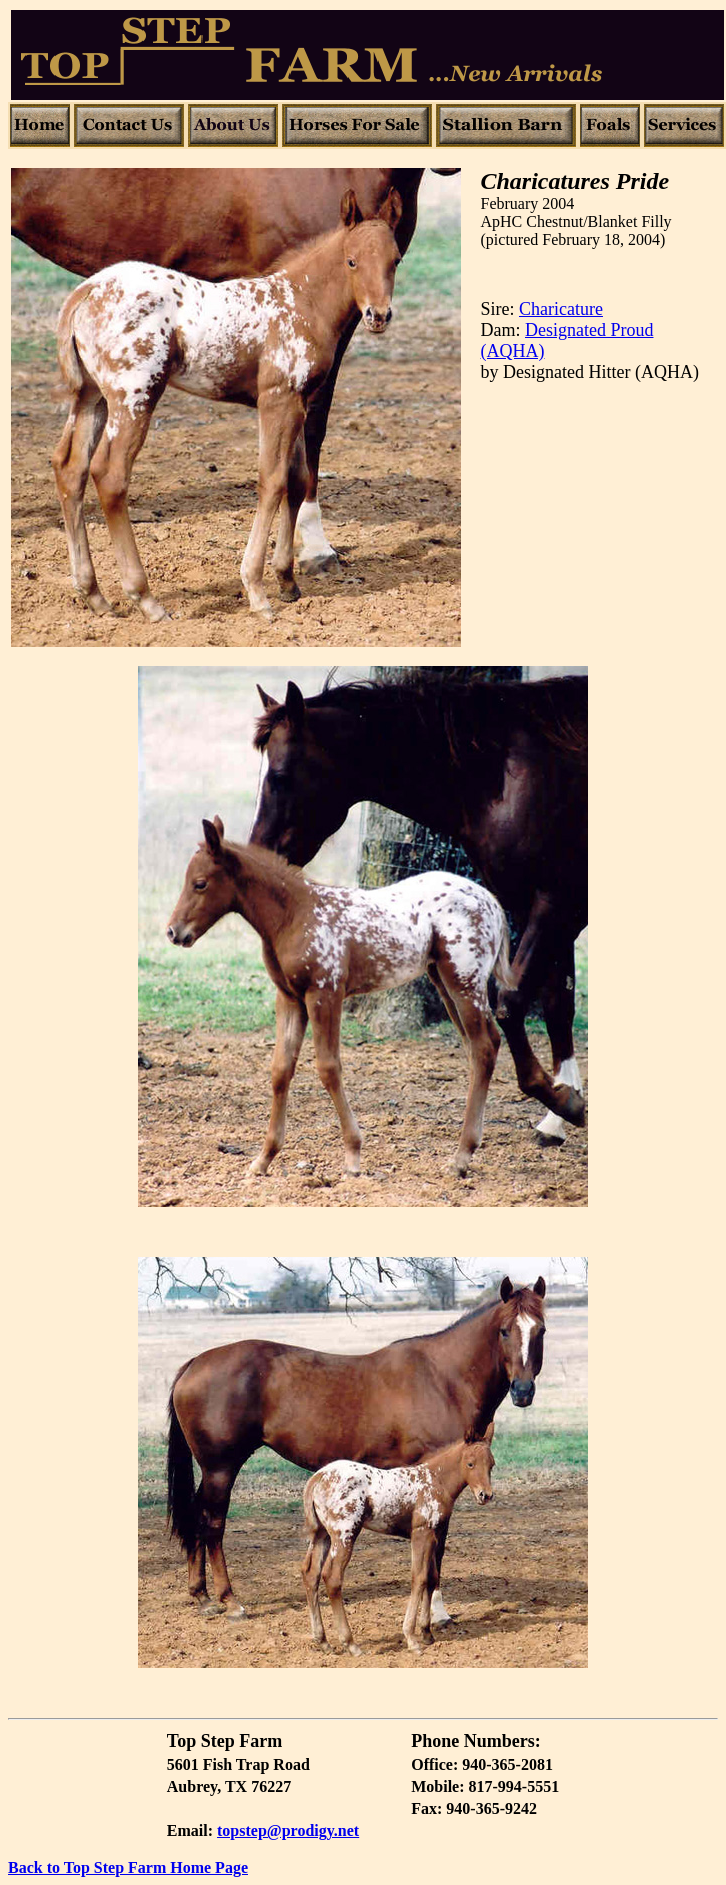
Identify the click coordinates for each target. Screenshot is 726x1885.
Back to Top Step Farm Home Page (128, 1867)
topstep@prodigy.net (288, 1830)
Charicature (561, 309)
